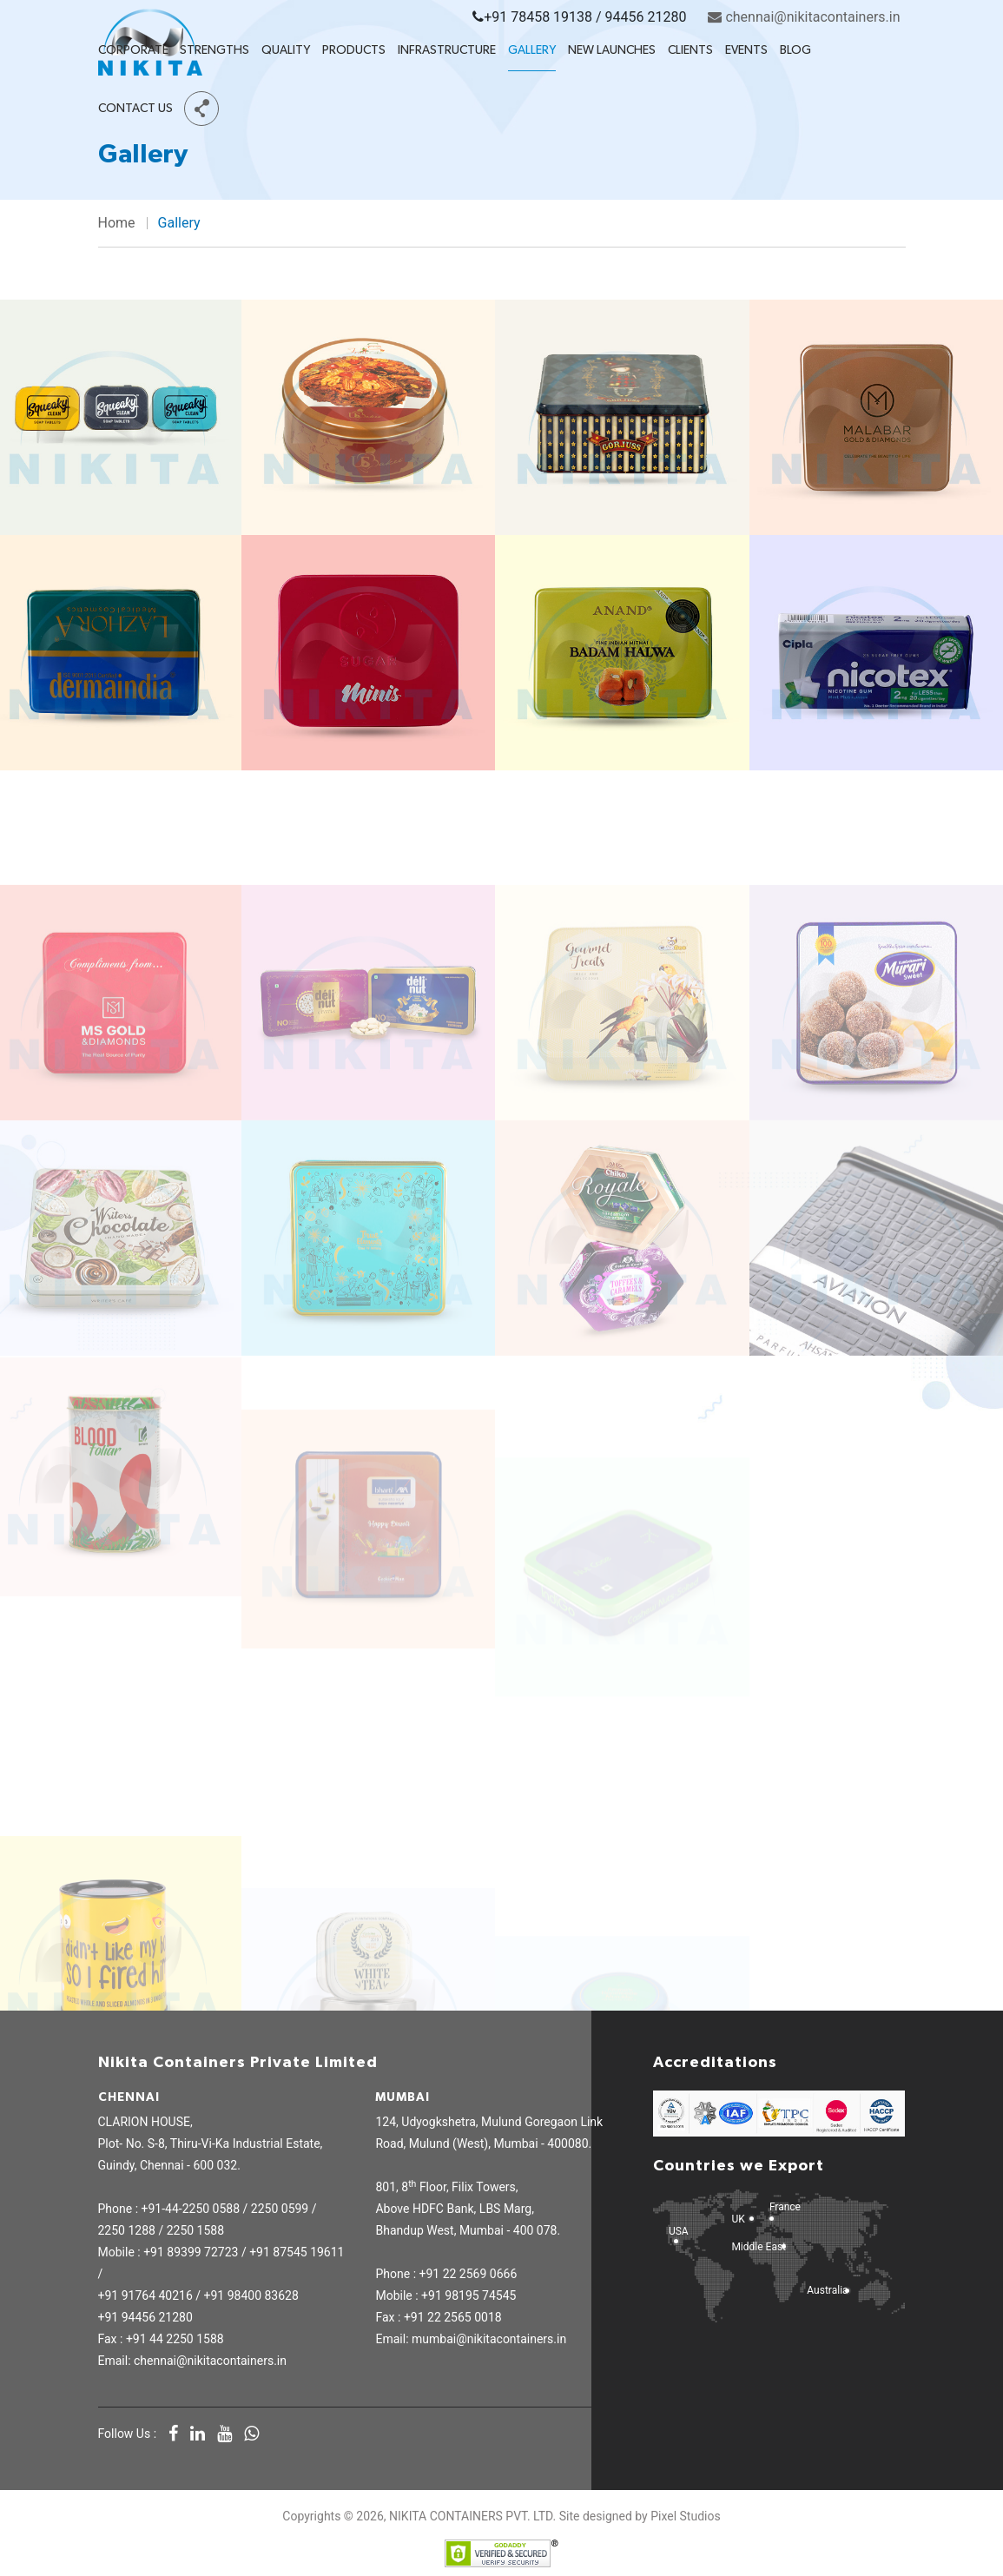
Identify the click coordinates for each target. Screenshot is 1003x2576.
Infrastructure (447, 50)
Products (354, 50)
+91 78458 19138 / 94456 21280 (579, 17)
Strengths (214, 50)
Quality (285, 50)
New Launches (612, 50)
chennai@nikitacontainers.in (804, 17)
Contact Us (135, 108)
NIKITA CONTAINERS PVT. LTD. (472, 2516)
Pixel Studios (685, 2516)
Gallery (532, 50)
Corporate (133, 50)
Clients (690, 50)
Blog (795, 50)
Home (116, 223)
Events (746, 50)
